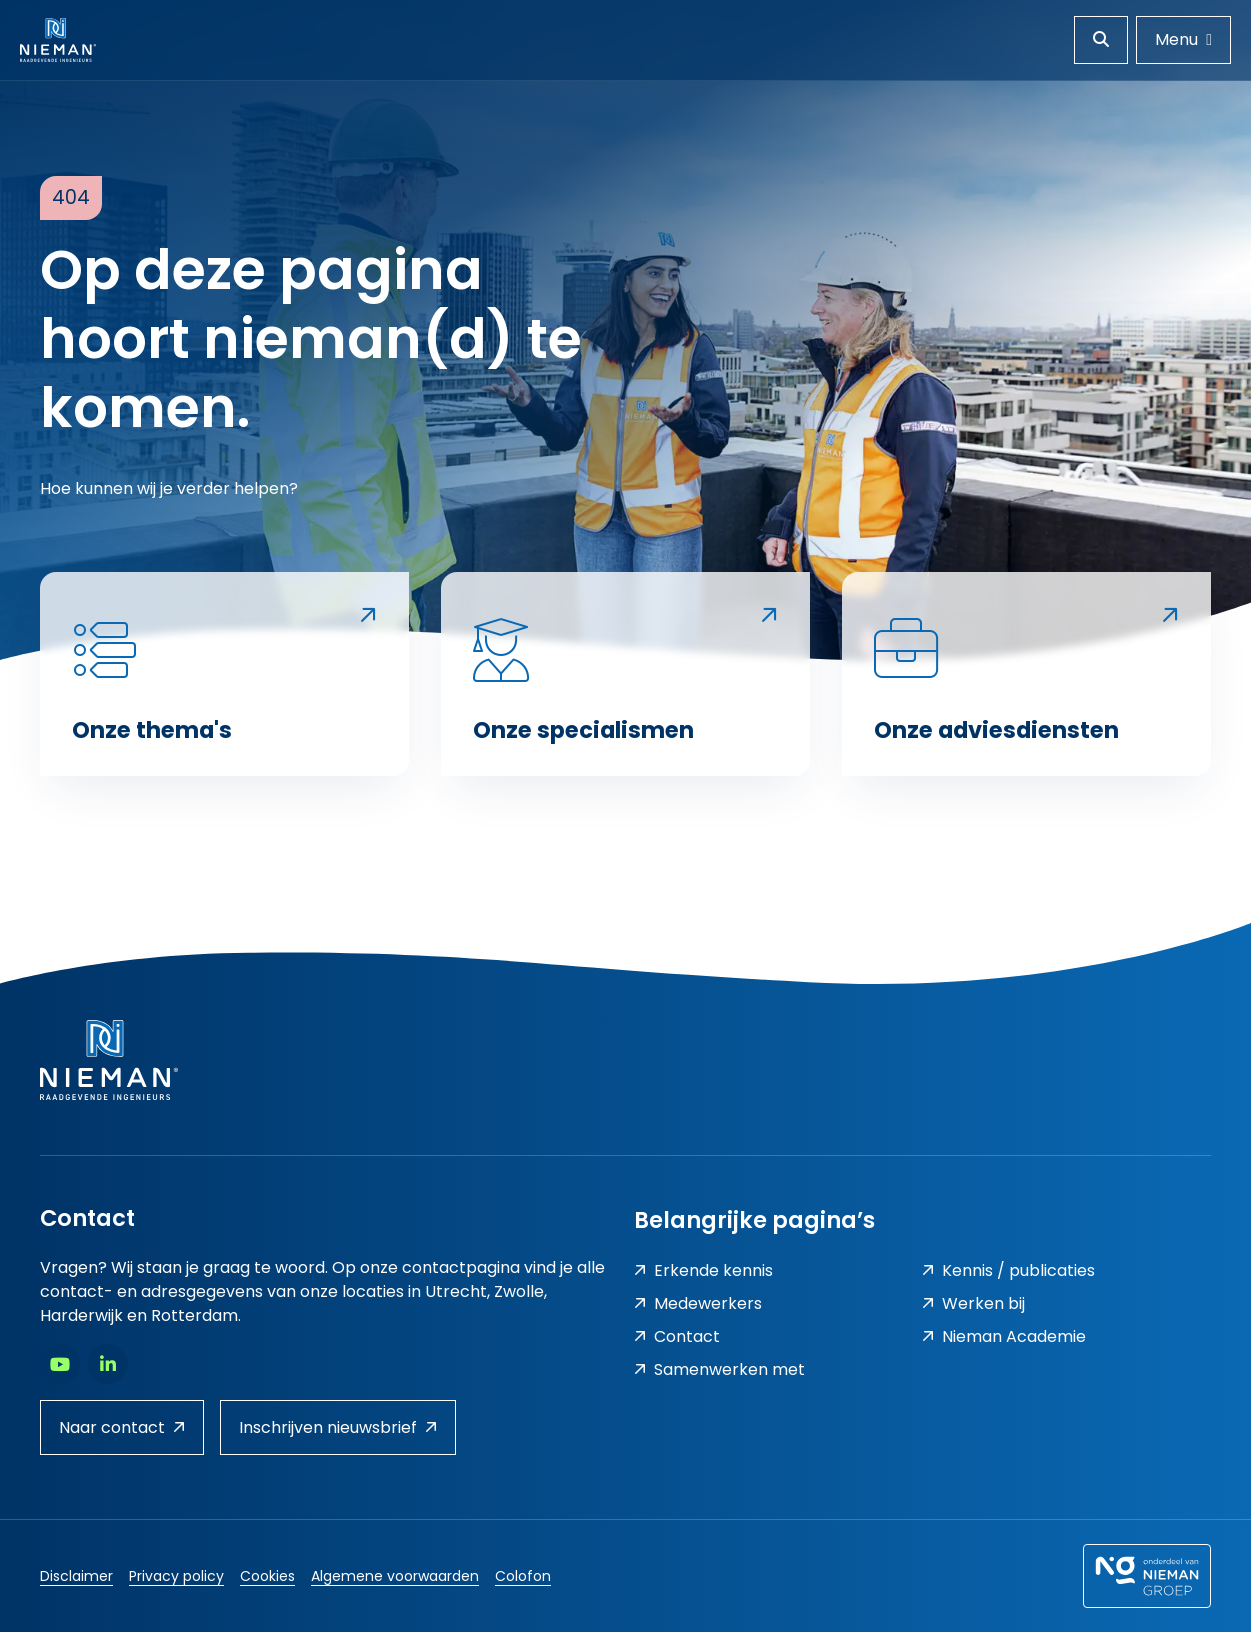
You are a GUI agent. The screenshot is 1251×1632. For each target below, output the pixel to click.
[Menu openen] (1183, 40)
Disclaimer (76, 1576)
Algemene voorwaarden (395, 1576)
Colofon (523, 1576)
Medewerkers (698, 1303)
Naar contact (122, 1427)
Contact (677, 1336)
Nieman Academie (1004, 1336)
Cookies (267, 1576)
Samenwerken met (719, 1369)
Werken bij (973, 1303)
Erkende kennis (703, 1270)
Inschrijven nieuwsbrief (338, 1427)
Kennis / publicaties (1008, 1270)
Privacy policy (176, 1576)
